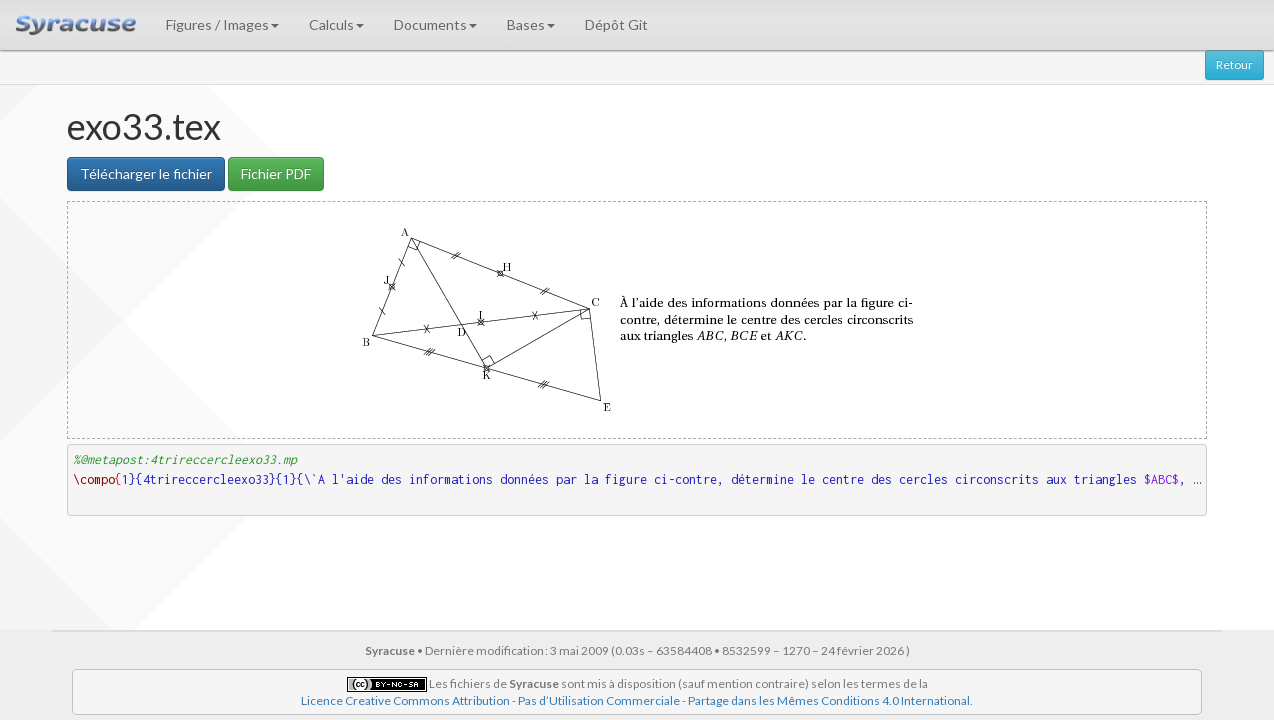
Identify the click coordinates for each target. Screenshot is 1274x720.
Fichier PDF (276, 173)
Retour (1234, 64)
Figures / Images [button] (222, 24)
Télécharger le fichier (146, 173)
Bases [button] (531, 24)
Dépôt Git (616, 24)
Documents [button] (435, 24)
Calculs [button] (336, 24)
